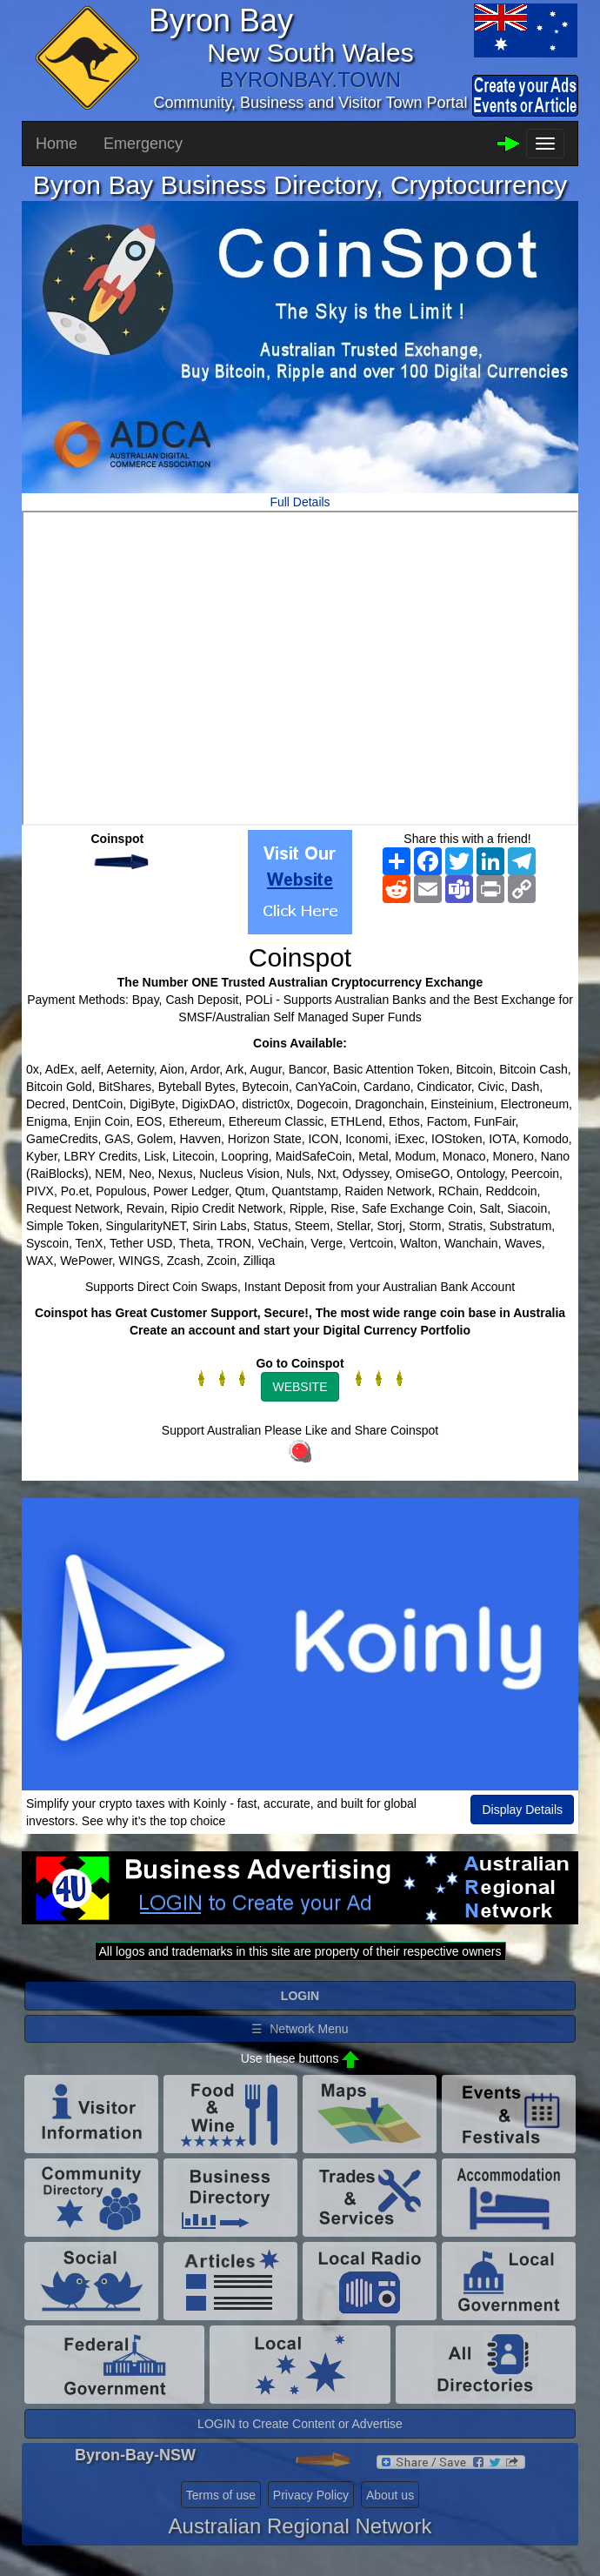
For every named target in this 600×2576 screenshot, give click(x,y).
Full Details (300, 502)
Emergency (143, 143)
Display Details (522, 1810)
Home (56, 143)
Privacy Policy (311, 2495)
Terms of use (221, 2495)
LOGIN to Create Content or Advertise (300, 2424)
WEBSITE (299, 1387)
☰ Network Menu (299, 2029)
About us (390, 2495)
